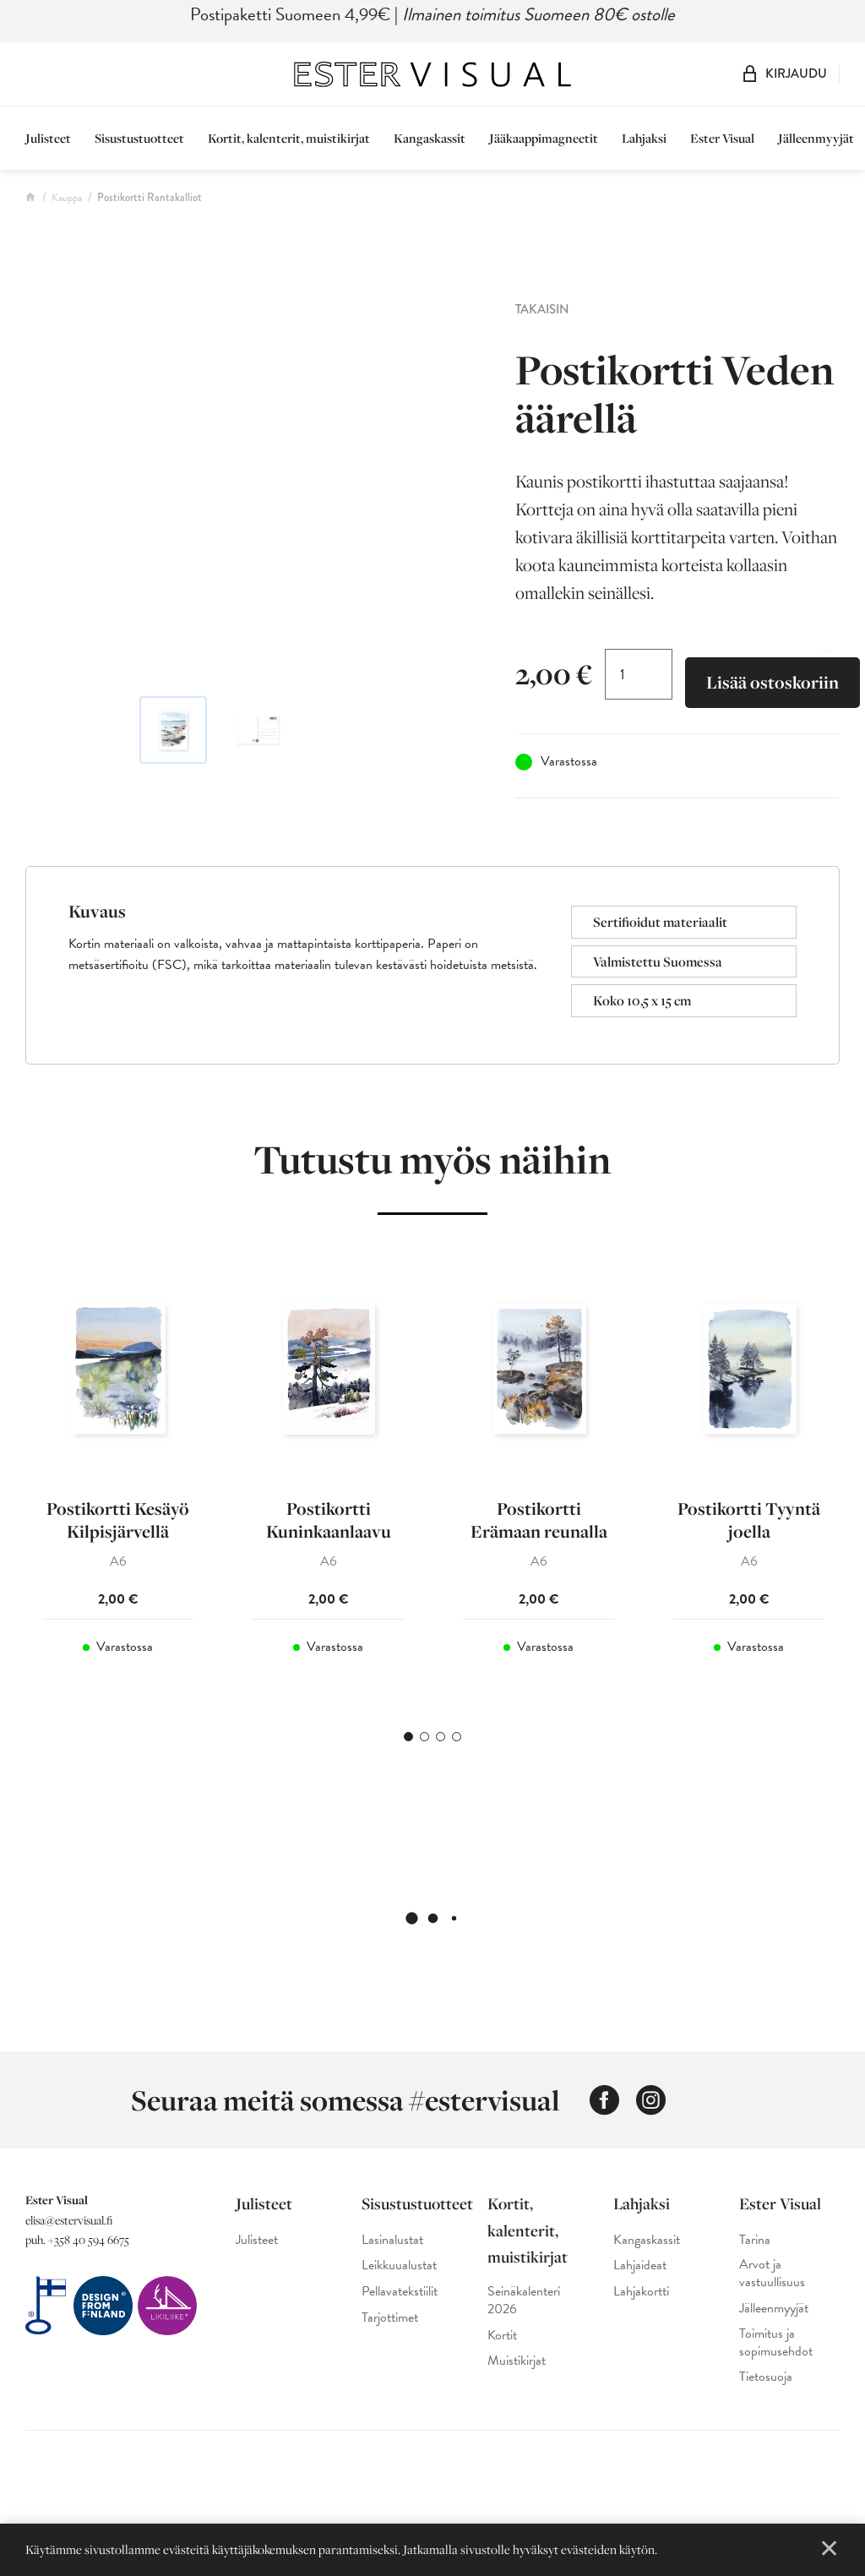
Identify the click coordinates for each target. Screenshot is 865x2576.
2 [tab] (424, 1736)
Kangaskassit (429, 138)
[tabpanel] (118, 1476)
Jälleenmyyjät (816, 138)
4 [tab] (456, 1736)
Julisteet (48, 138)
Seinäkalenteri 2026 (523, 2300)
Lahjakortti (641, 2292)
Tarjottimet (390, 2318)
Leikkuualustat (399, 2265)
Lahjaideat (639, 2265)
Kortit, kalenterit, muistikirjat (289, 138)
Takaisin (542, 309)
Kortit (502, 2336)
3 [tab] (440, 1736)
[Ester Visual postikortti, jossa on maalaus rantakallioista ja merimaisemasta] (257, 485)
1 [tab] (408, 1736)
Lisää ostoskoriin (772, 682)
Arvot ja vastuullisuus (772, 2273)
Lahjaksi (644, 138)
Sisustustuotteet (139, 138)
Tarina (754, 2240)
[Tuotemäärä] (638, 674)
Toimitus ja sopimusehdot (776, 2343)
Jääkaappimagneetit (543, 138)
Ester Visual (722, 138)
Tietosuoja (765, 2377)
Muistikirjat (516, 2361)
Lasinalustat (392, 2240)
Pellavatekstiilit (400, 2292)
